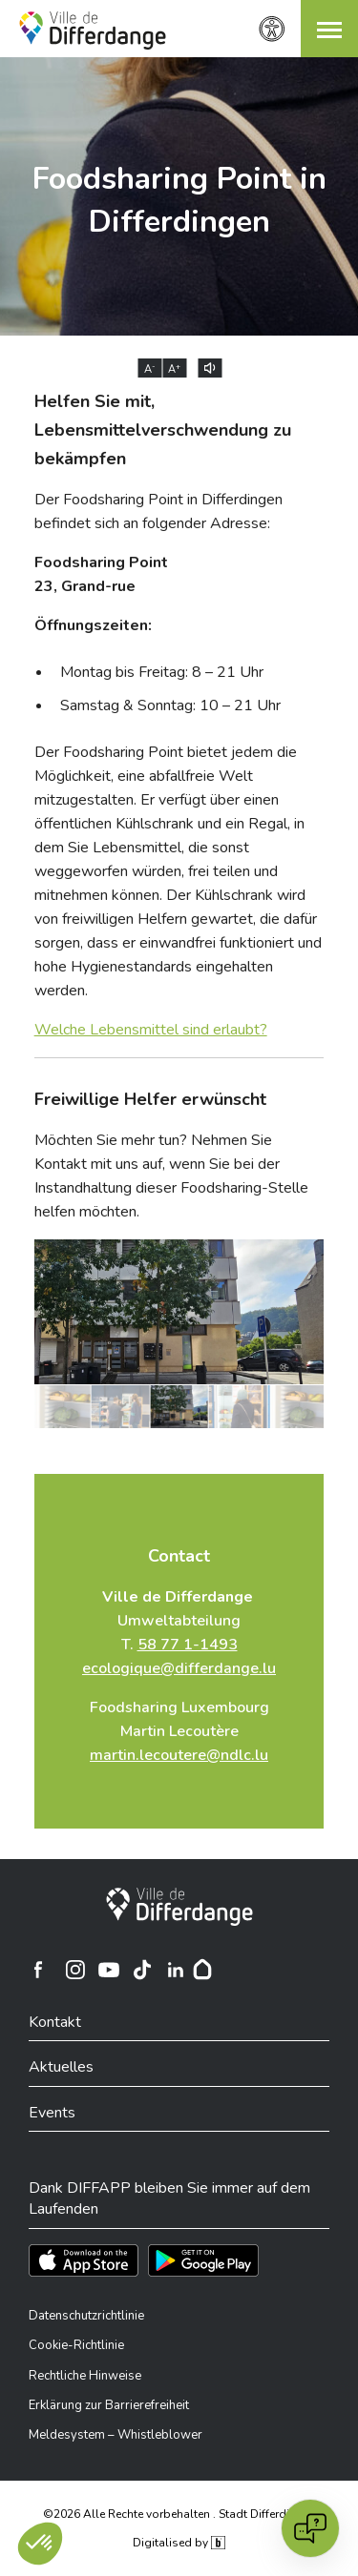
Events (52, 2112)
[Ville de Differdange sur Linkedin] (175, 1969)
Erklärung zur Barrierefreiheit (109, 2405)
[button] (329, 28)
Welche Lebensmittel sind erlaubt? (150, 1029)
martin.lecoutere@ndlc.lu (179, 1755)
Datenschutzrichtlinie (86, 2315)
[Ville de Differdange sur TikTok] (142, 1969)
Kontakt (55, 2022)
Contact (179, 1555)
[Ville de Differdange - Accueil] (92, 30)
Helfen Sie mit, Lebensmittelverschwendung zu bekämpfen (162, 430)
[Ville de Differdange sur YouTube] (108, 1969)
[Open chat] (310, 2528)
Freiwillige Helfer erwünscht (150, 1099)
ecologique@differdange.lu (179, 1668)
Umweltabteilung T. (179, 1632)
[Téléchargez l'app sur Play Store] (203, 2260)
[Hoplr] (202, 1969)
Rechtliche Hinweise (85, 2375)
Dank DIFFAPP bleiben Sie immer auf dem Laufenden (169, 2198)
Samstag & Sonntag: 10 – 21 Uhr (170, 705)
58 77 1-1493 (187, 1644)
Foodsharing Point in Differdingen (179, 200)
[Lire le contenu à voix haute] (209, 368)
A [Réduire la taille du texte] (150, 369)
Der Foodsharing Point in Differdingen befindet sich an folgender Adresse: (158, 511)
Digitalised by (178, 2542)
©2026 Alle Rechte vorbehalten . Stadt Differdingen (179, 2514)
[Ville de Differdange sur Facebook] (38, 1969)
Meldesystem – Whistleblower (115, 2434)
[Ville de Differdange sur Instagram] (75, 1969)
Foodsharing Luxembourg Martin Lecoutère (179, 1731)
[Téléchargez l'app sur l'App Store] (83, 2260)
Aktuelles (61, 2066)
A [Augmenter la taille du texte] (174, 369)
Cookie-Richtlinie (76, 2345)
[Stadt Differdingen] (179, 1907)
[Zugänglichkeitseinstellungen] (272, 29)
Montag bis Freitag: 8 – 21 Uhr (161, 672)
